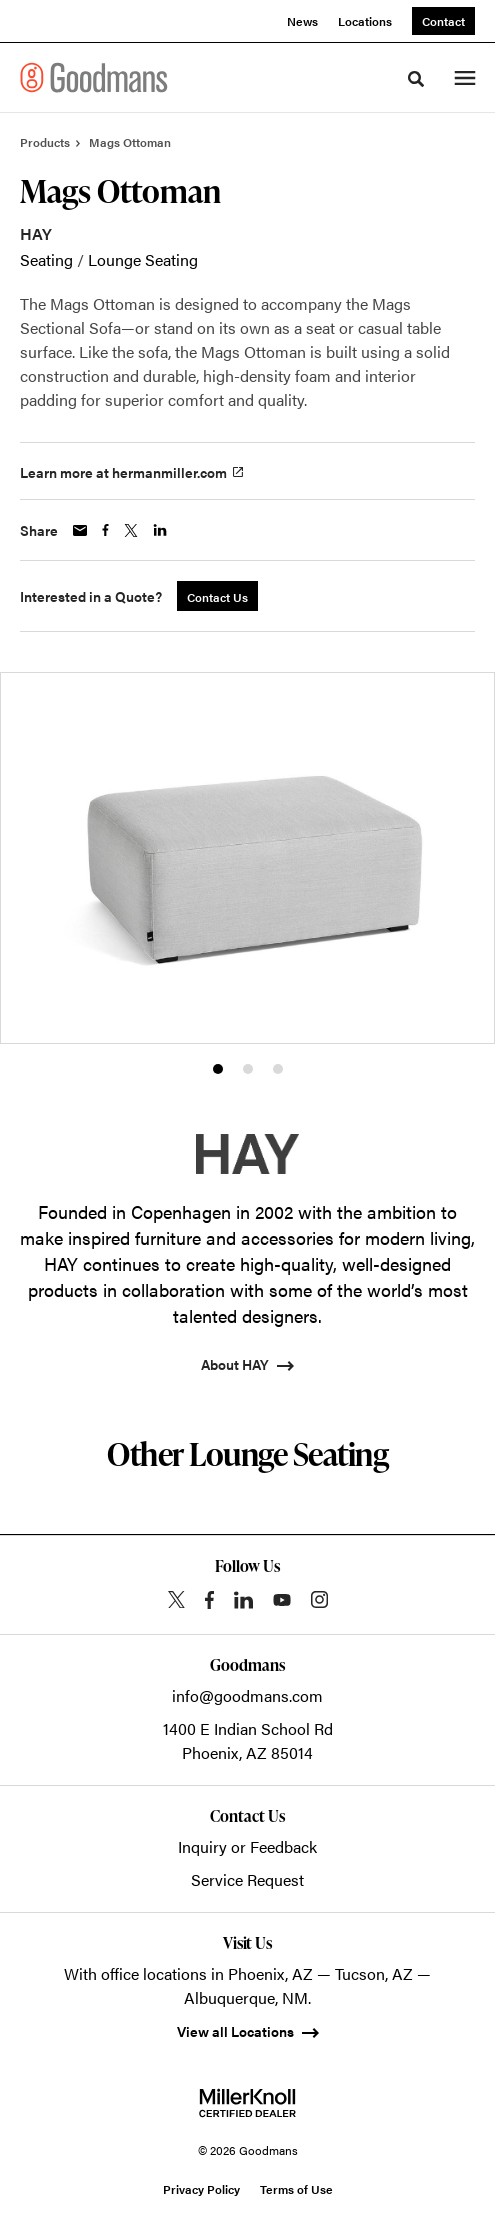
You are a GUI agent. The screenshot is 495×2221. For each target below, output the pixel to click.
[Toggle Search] (416, 79)
